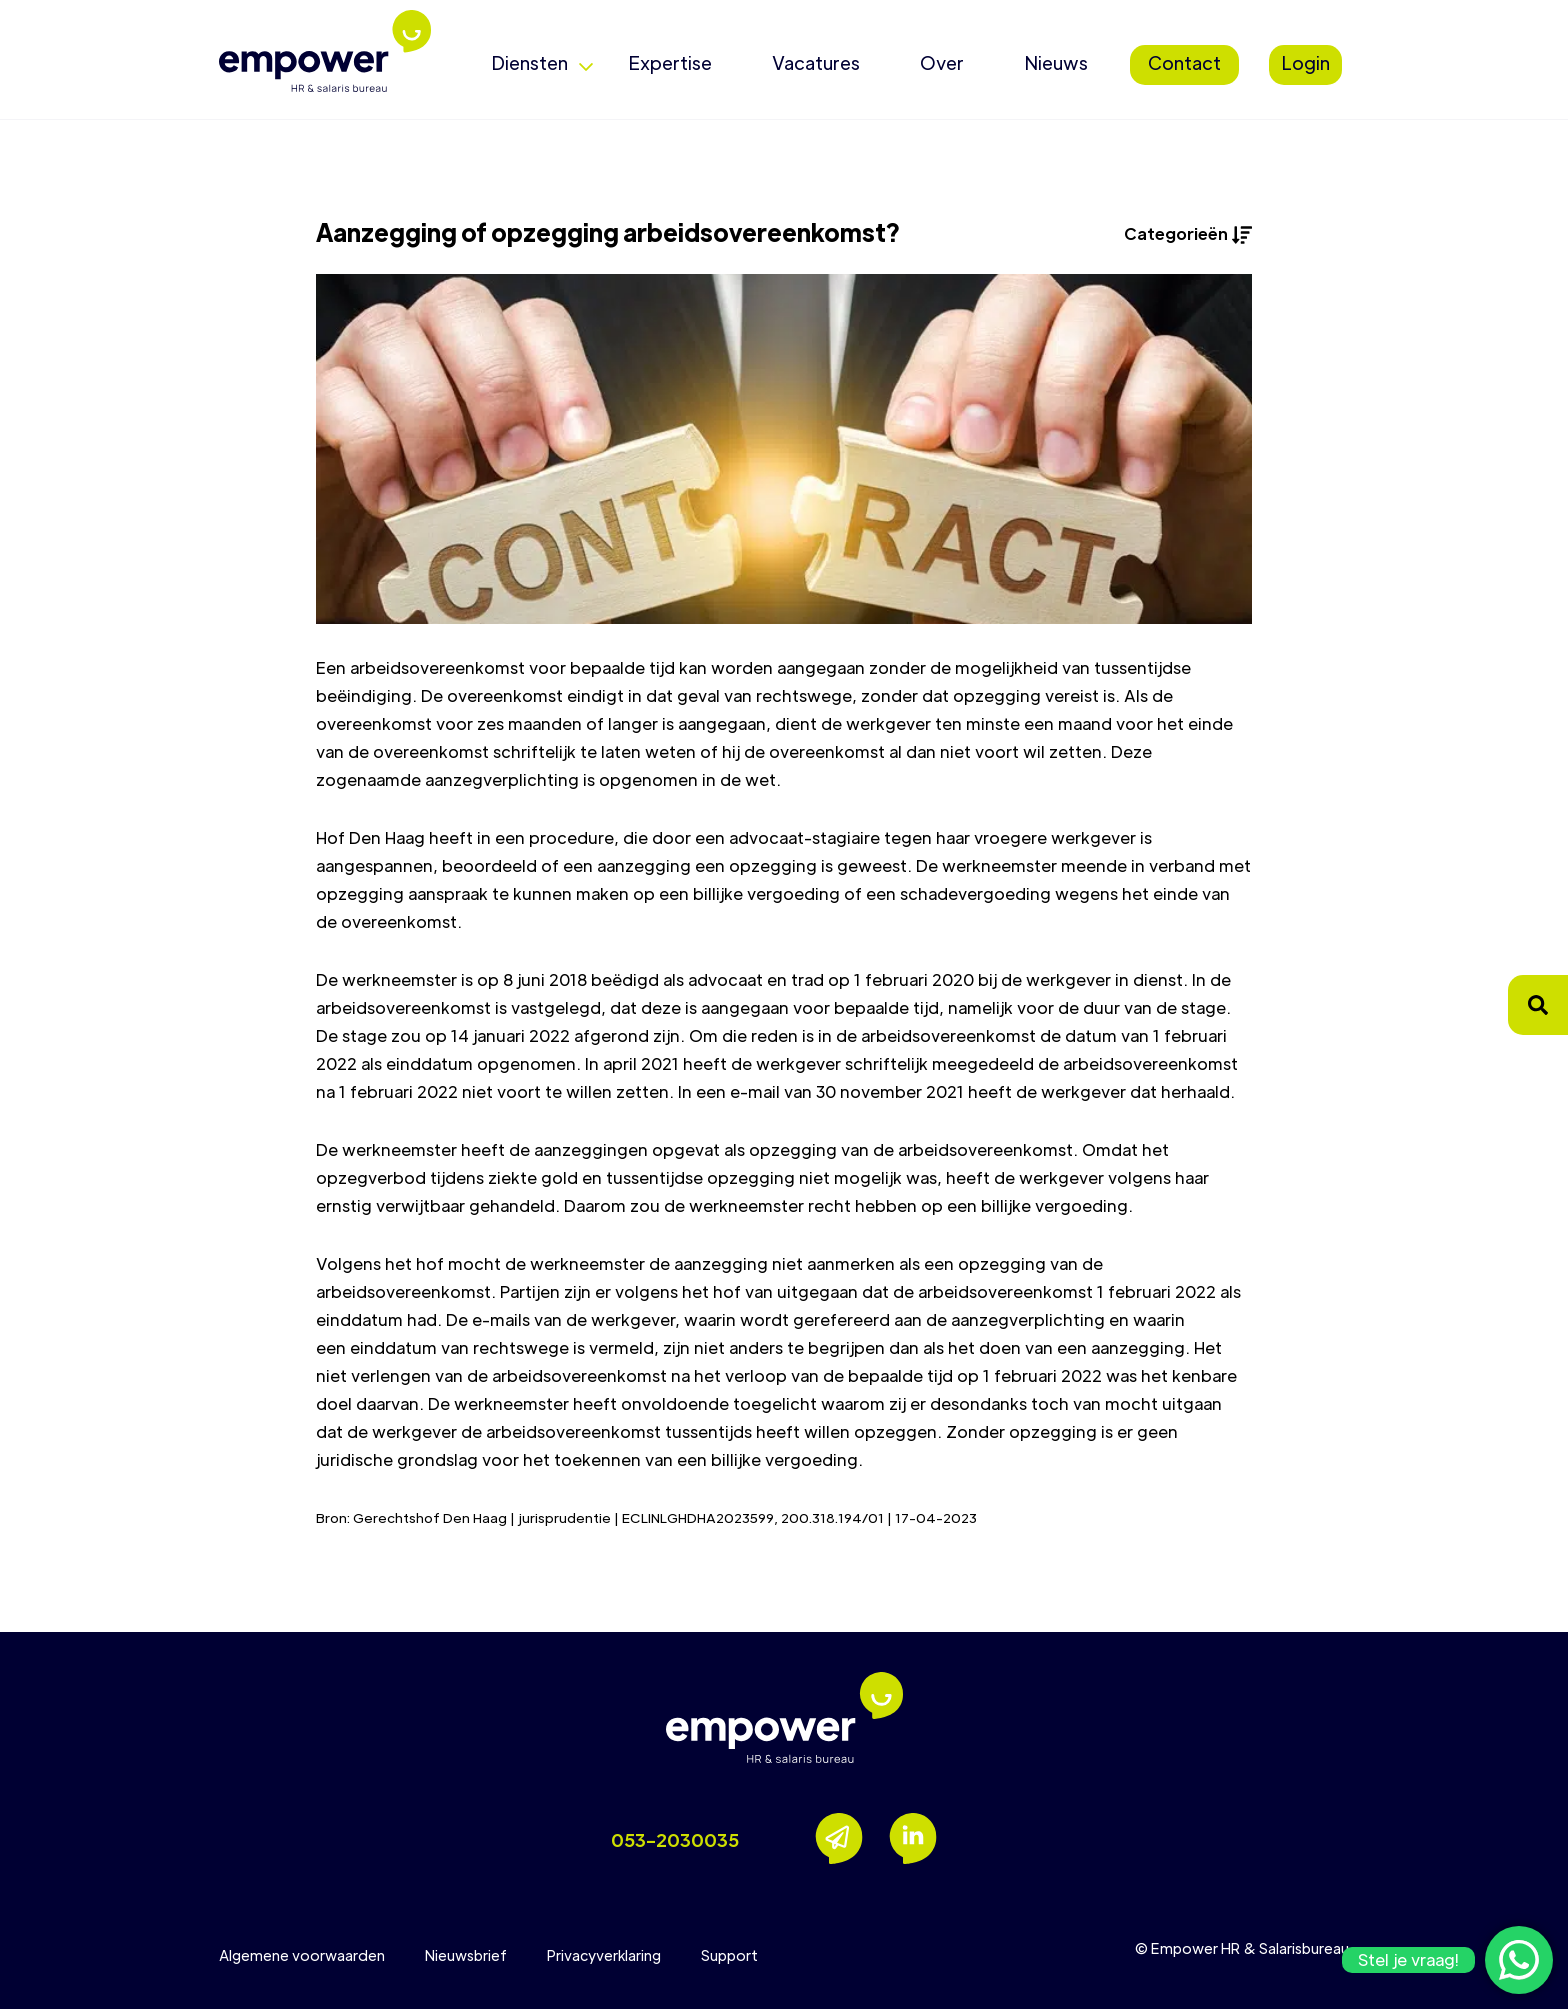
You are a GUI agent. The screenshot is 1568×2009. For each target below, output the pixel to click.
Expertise (670, 62)
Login (1305, 62)
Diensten (529, 62)
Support (729, 1955)
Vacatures (816, 62)
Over (942, 62)
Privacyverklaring (604, 1955)
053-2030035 (675, 1839)
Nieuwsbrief (466, 1955)
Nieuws (1056, 62)
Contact (1184, 62)
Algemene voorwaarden (302, 1955)
